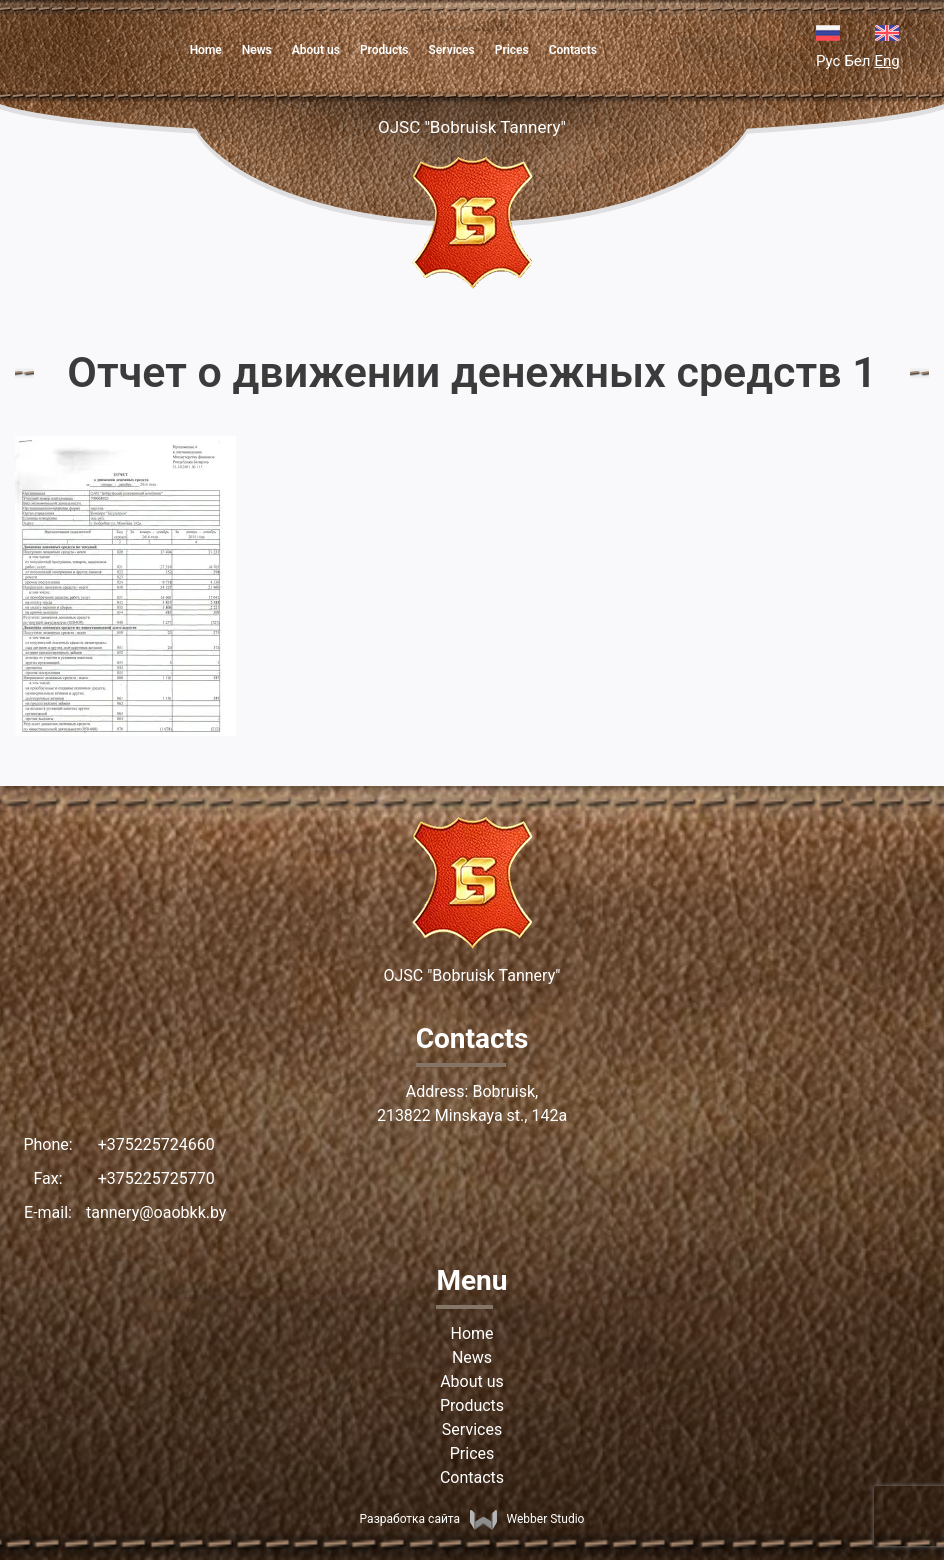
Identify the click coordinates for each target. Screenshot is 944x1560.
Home (206, 50)
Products (384, 50)
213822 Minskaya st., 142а (472, 1115)
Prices (512, 50)
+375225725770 (156, 1178)
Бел (857, 61)
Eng (886, 61)
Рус (828, 61)
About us (316, 50)
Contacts (573, 50)
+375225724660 (156, 1144)
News (257, 50)
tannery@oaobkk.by (156, 1212)
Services (451, 50)
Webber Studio (527, 1519)
